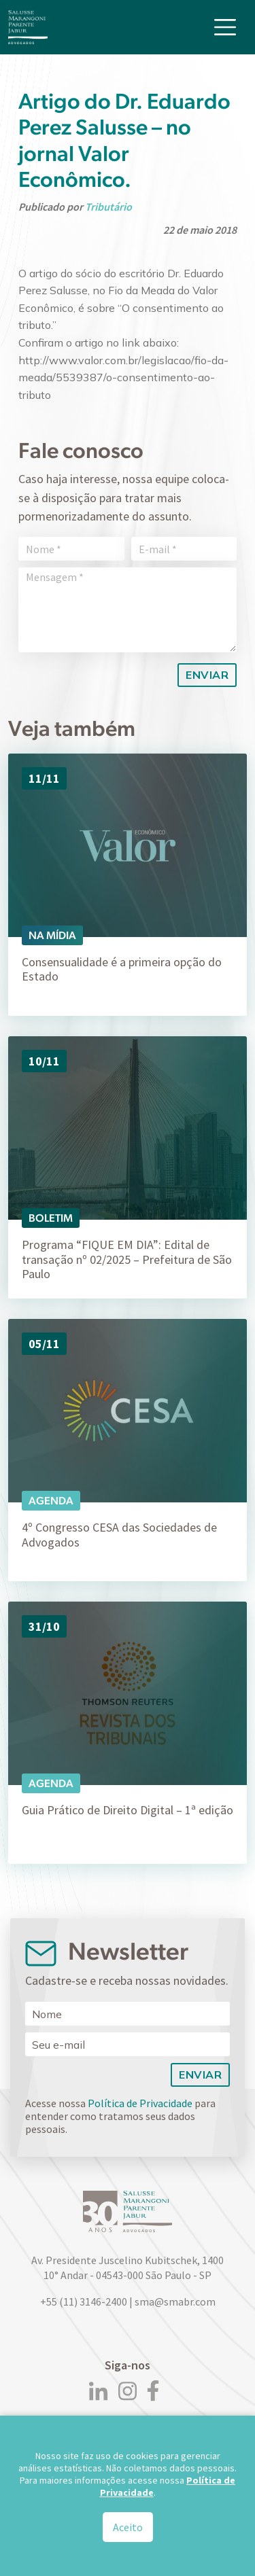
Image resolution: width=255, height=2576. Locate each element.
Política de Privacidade (140, 2103)
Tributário (108, 206)
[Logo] (28, 27)
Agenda (51, 1500)
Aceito (128, 2533)
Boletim (51, 1218)
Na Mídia (52, 935)
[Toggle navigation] (225, 27)
